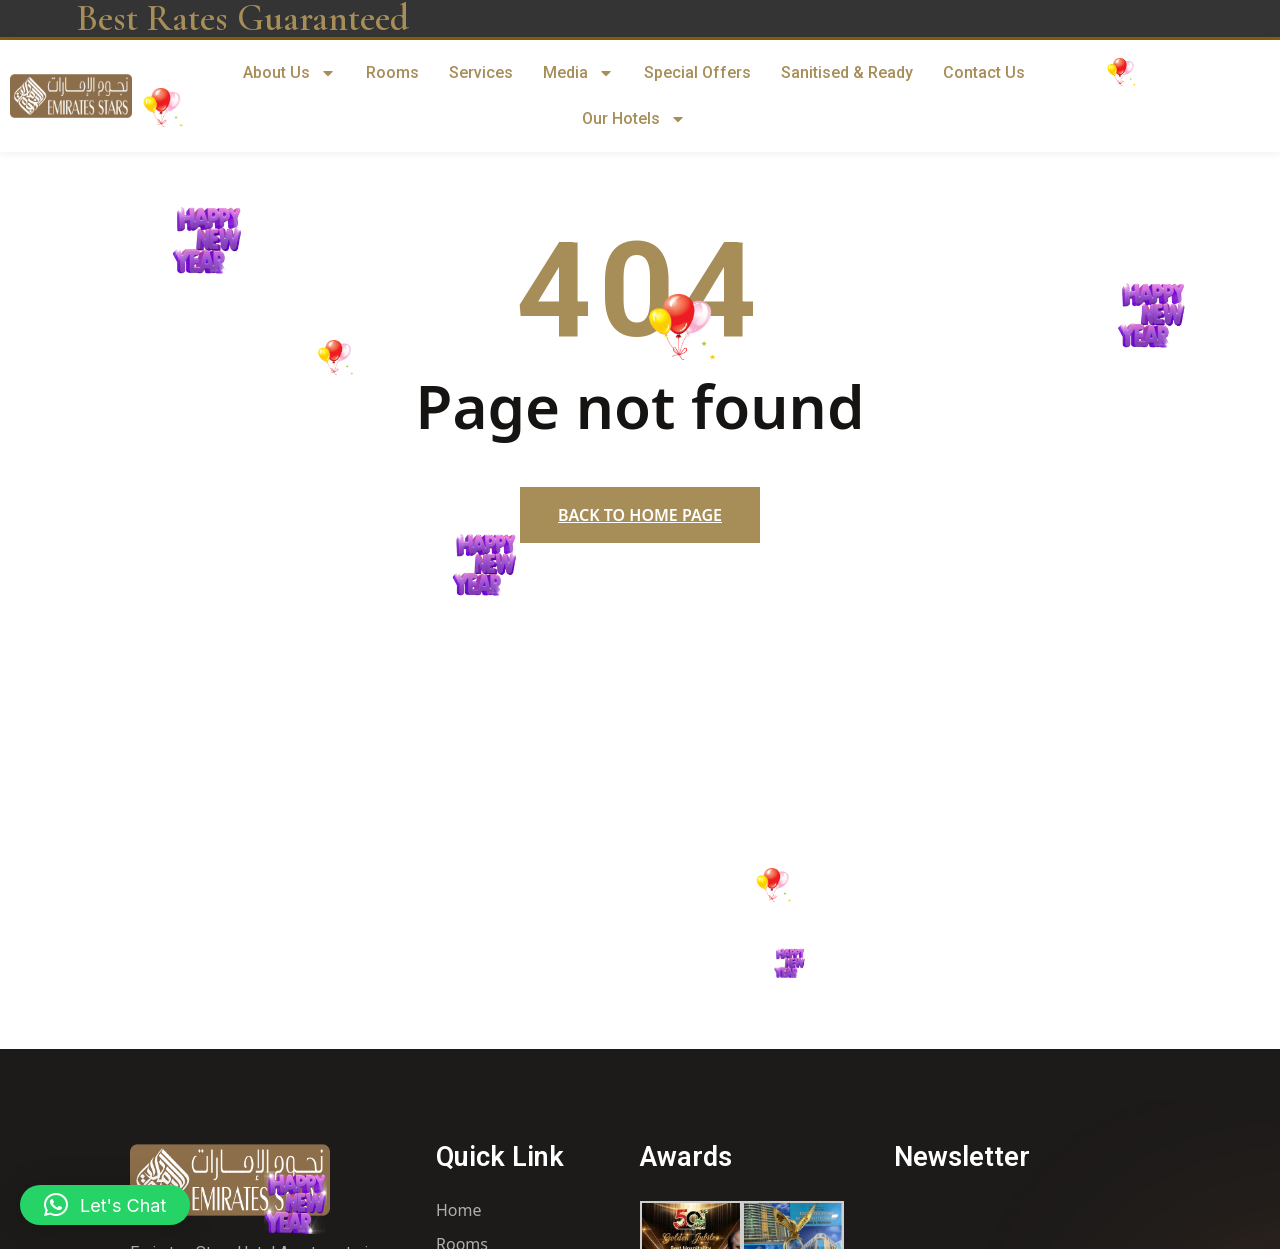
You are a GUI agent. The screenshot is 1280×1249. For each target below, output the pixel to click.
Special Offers (697, 72)
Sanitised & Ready (847, 72)
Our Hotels (634, 119)
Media (578, 73)
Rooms (392, 72)
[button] (105, 1205)
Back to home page (640, 515)
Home (459, 1210)
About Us (289, 73)
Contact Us (984, 72)
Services (481, 72)
